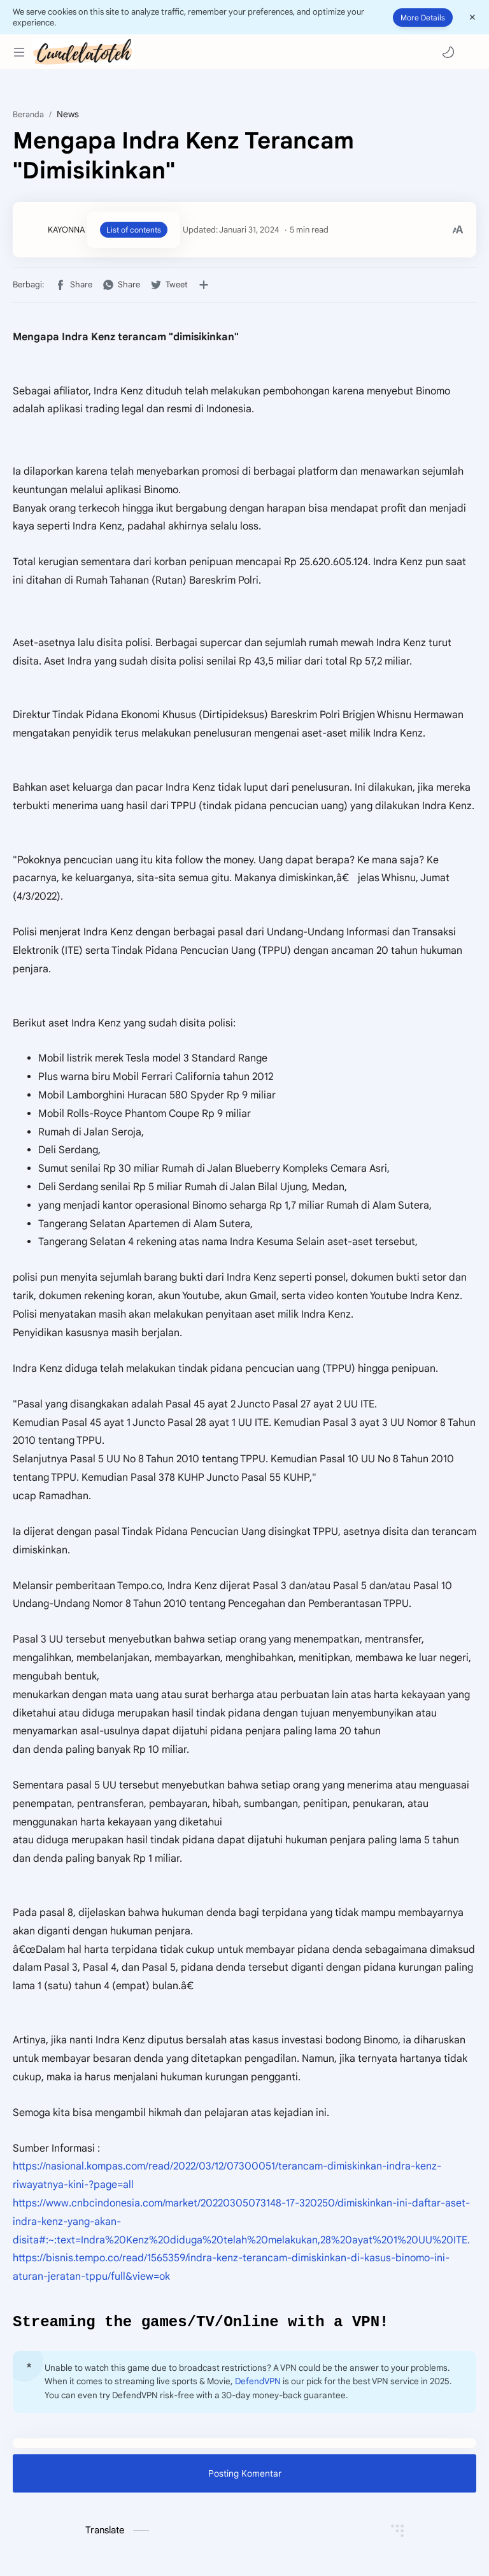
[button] (448, 52)
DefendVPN (258, 2383)
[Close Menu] (472, 17)
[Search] (469, 52)
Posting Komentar (244, 2475)
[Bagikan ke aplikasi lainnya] (203, 285)
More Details (422, 17)
